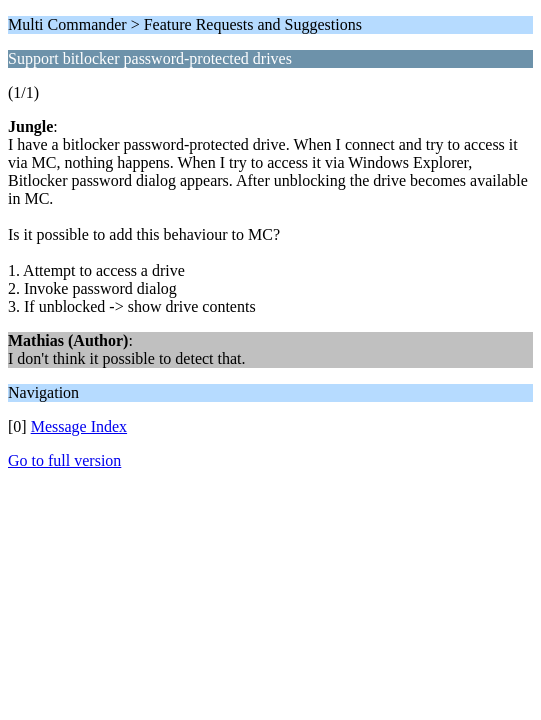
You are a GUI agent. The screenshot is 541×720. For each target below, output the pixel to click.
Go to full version (64, 460)
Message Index (79, 426)
